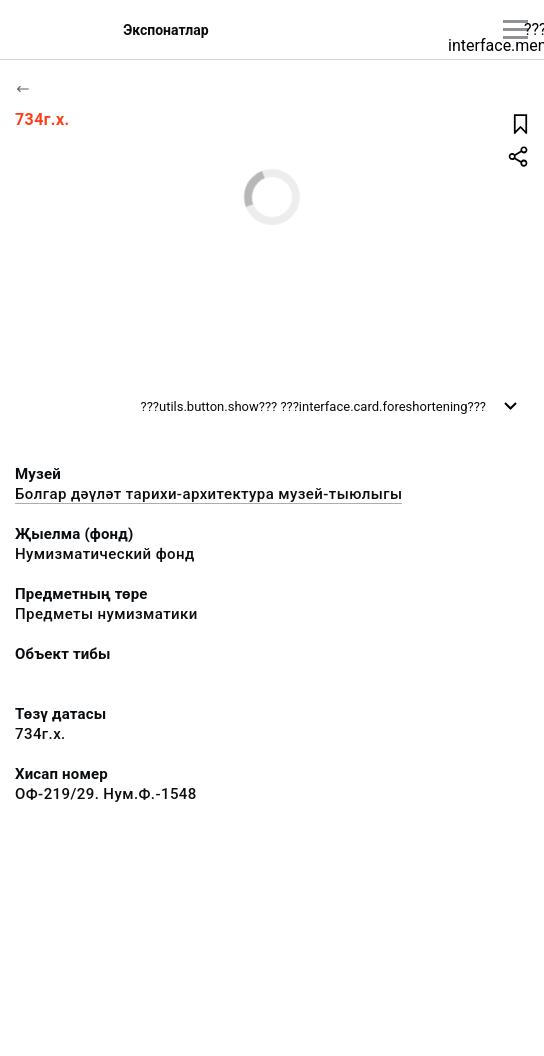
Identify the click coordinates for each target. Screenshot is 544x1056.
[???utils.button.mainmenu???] (515, 29)
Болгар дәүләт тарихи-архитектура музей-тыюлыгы (208, 494)
